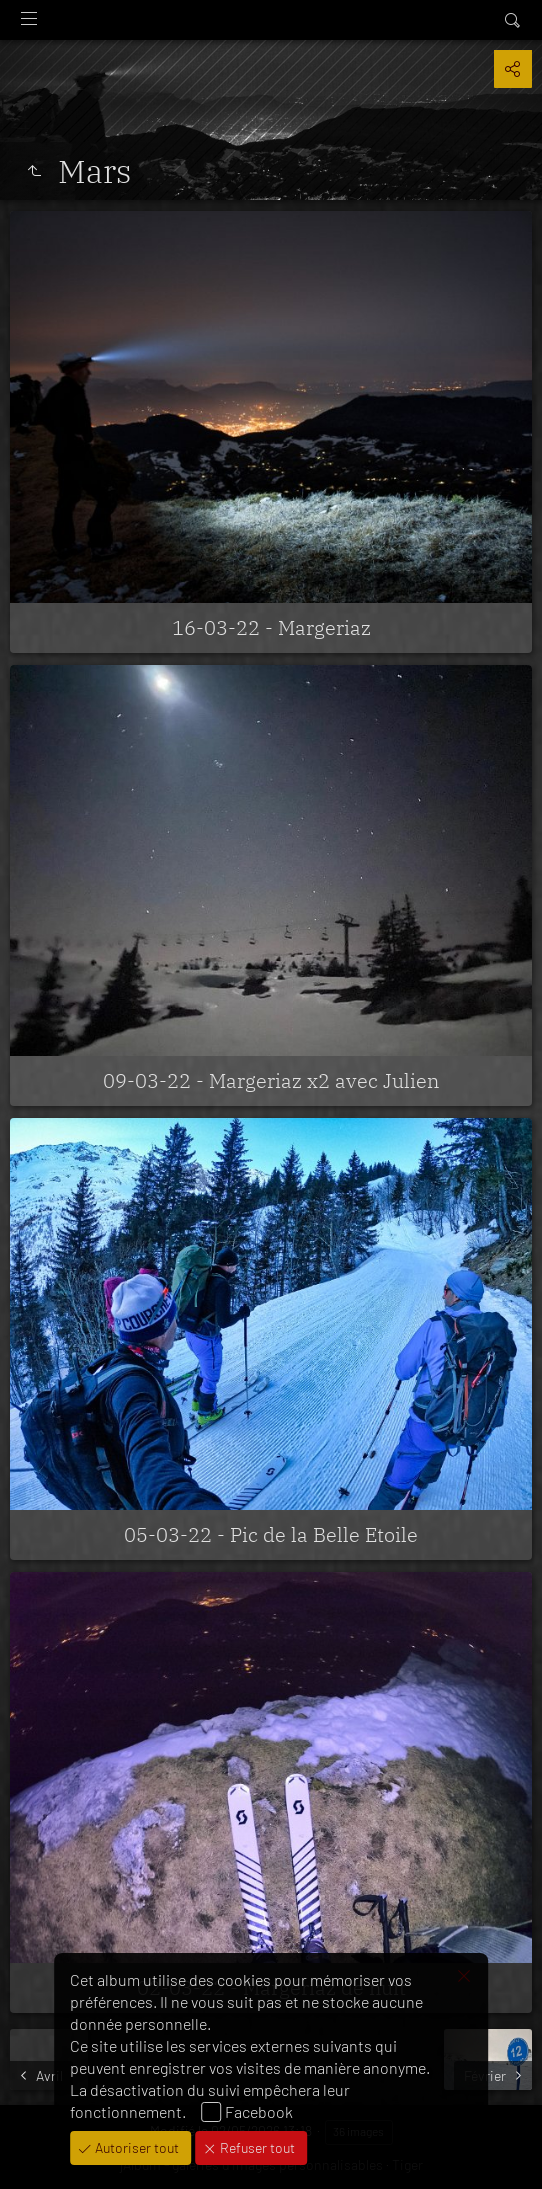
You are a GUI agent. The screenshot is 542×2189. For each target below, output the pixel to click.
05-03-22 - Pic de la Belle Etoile (271, 1534)
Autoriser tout (135, 2147)
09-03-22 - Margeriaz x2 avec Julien (271, 1080)
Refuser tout (256, 2147)
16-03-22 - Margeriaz (271, 627)
